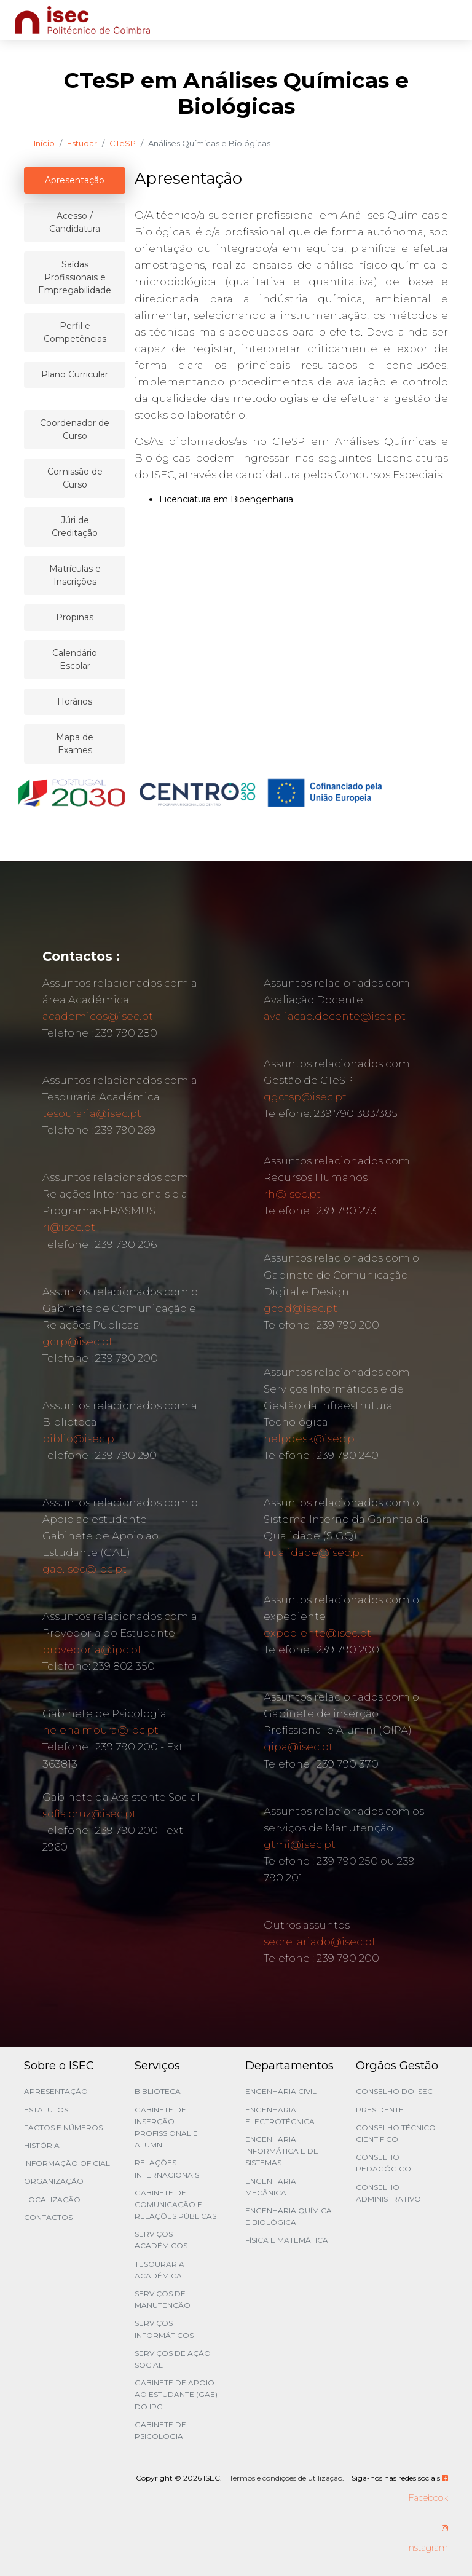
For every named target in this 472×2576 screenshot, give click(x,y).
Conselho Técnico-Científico (397, 2133)
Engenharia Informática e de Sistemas (281, 2151)
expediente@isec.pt (317, 1633)
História (42, 2145)
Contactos (48, 2217)
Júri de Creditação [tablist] (75, 527)
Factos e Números (63, 2127)
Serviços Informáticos (164, 2328)
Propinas (74, 617)
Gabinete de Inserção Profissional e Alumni (166, 2127)
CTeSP (122, 143)
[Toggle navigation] (446, 20)
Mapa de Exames (74, 744)
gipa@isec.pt (298, 1746)
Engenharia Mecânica (270, 2186)
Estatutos (46, 2109)
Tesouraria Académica (159, 2269)
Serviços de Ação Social (173, 2359)
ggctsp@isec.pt (305, 1097)
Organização (54, 2181)
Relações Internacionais (167, 2168)
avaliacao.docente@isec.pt (335, 1016)
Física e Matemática (286, 2240)
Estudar (82, 143)
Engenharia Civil (281, 2091)
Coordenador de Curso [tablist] (74, 429)
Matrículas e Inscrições (75, 575)
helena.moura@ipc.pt (100, 1730)
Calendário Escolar (74, 659)
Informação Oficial (67, 2163)
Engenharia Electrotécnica (280, 2115)
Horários (74, 701)
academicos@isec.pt (97, 1016)
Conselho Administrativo (388, 2193)
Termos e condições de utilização (285, 2478)
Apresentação (56, 2091)
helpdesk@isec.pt (311, 1438)
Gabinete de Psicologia (160, 2430)
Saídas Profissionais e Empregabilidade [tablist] (74, 277)
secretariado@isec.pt (320, 1941)
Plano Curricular (74, 374)
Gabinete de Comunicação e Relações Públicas (175, 2204)
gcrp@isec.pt (77, 1341)
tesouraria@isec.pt (91, 1113)
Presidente (380, 2109)
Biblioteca (158, 2091)
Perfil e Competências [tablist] (75, 332)
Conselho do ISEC (394, 2091)
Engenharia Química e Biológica (288, 2216)
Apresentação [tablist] (74, 180)
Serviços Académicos (161, 2239)
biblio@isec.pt (80, 1438)
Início (44, 143)
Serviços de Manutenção (163, 2299)
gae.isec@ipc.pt (84, 1569)
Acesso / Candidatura (74, 222)
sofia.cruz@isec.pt (89, 1814)
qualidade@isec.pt (314, 1552)
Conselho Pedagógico (383, 2162)
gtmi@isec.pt (300, 1844)
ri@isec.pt (68, 1227)
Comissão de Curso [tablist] (75, 478)
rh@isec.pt (292, 1194)
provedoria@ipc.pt (92, 1649)
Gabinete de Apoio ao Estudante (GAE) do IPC (176, 2394)
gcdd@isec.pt (300, 1308)
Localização (52, 2199)
